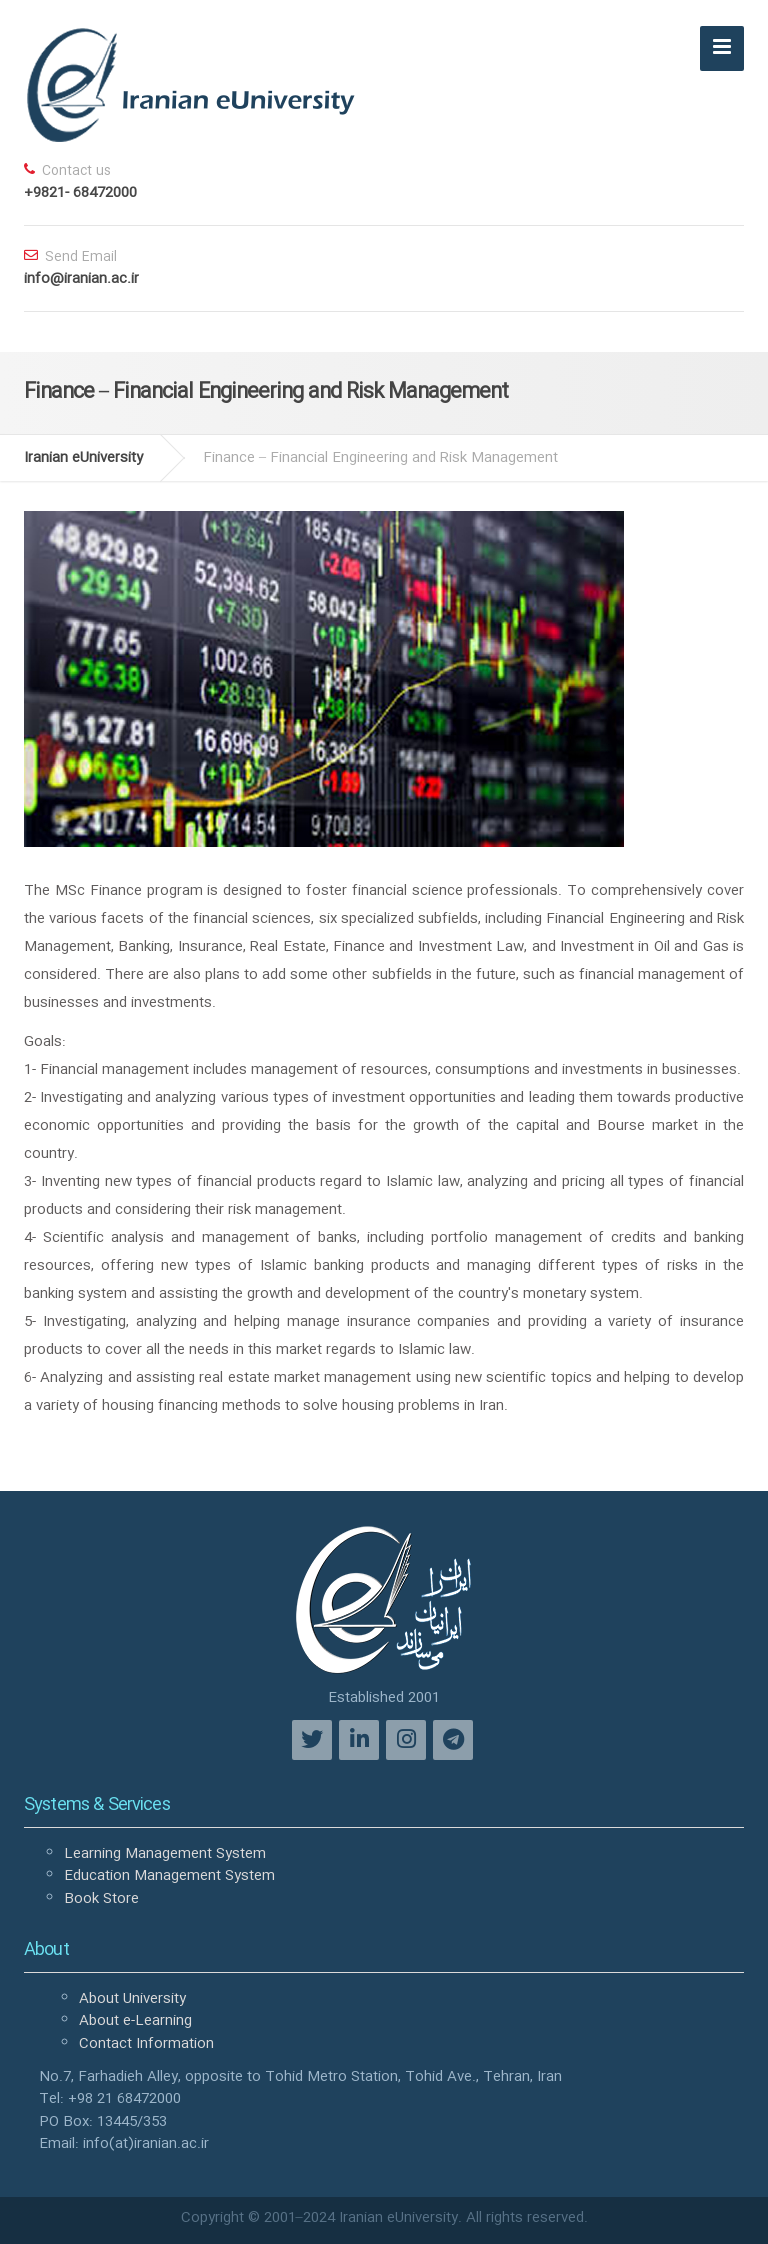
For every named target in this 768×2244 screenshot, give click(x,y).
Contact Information (146, 2044)
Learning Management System (165, 1854)
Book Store (101, 1899)
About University (132, 1999)
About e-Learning (135, 2021)
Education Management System (169, 1876)
